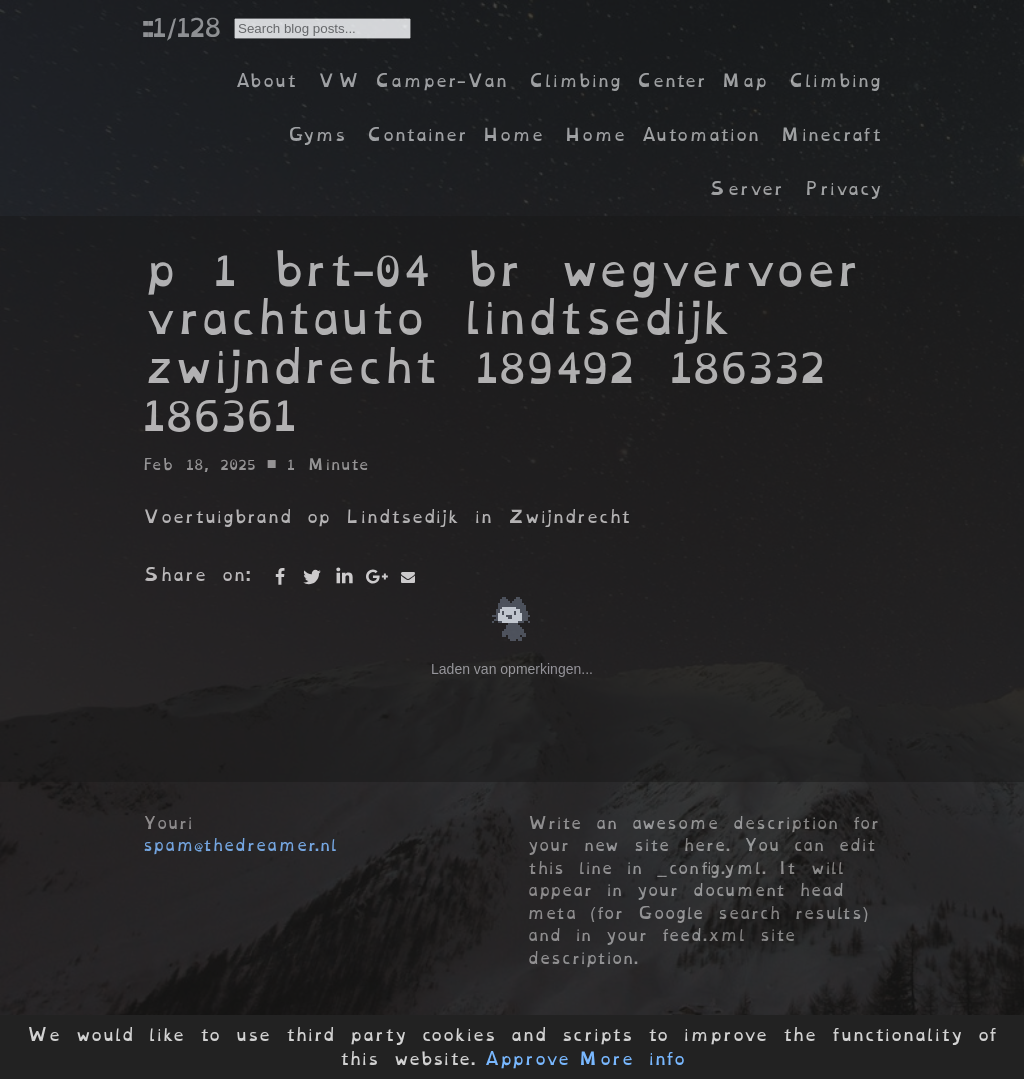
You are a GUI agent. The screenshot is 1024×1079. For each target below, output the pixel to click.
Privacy (843, 188)
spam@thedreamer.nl (240, 845)
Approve (526, 1059)
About (265, 80)
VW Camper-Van (412, 80)
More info (632, 1059)
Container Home (455, 134)
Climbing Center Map (648, 80)
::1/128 (181, 27)
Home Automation (662, 134)
